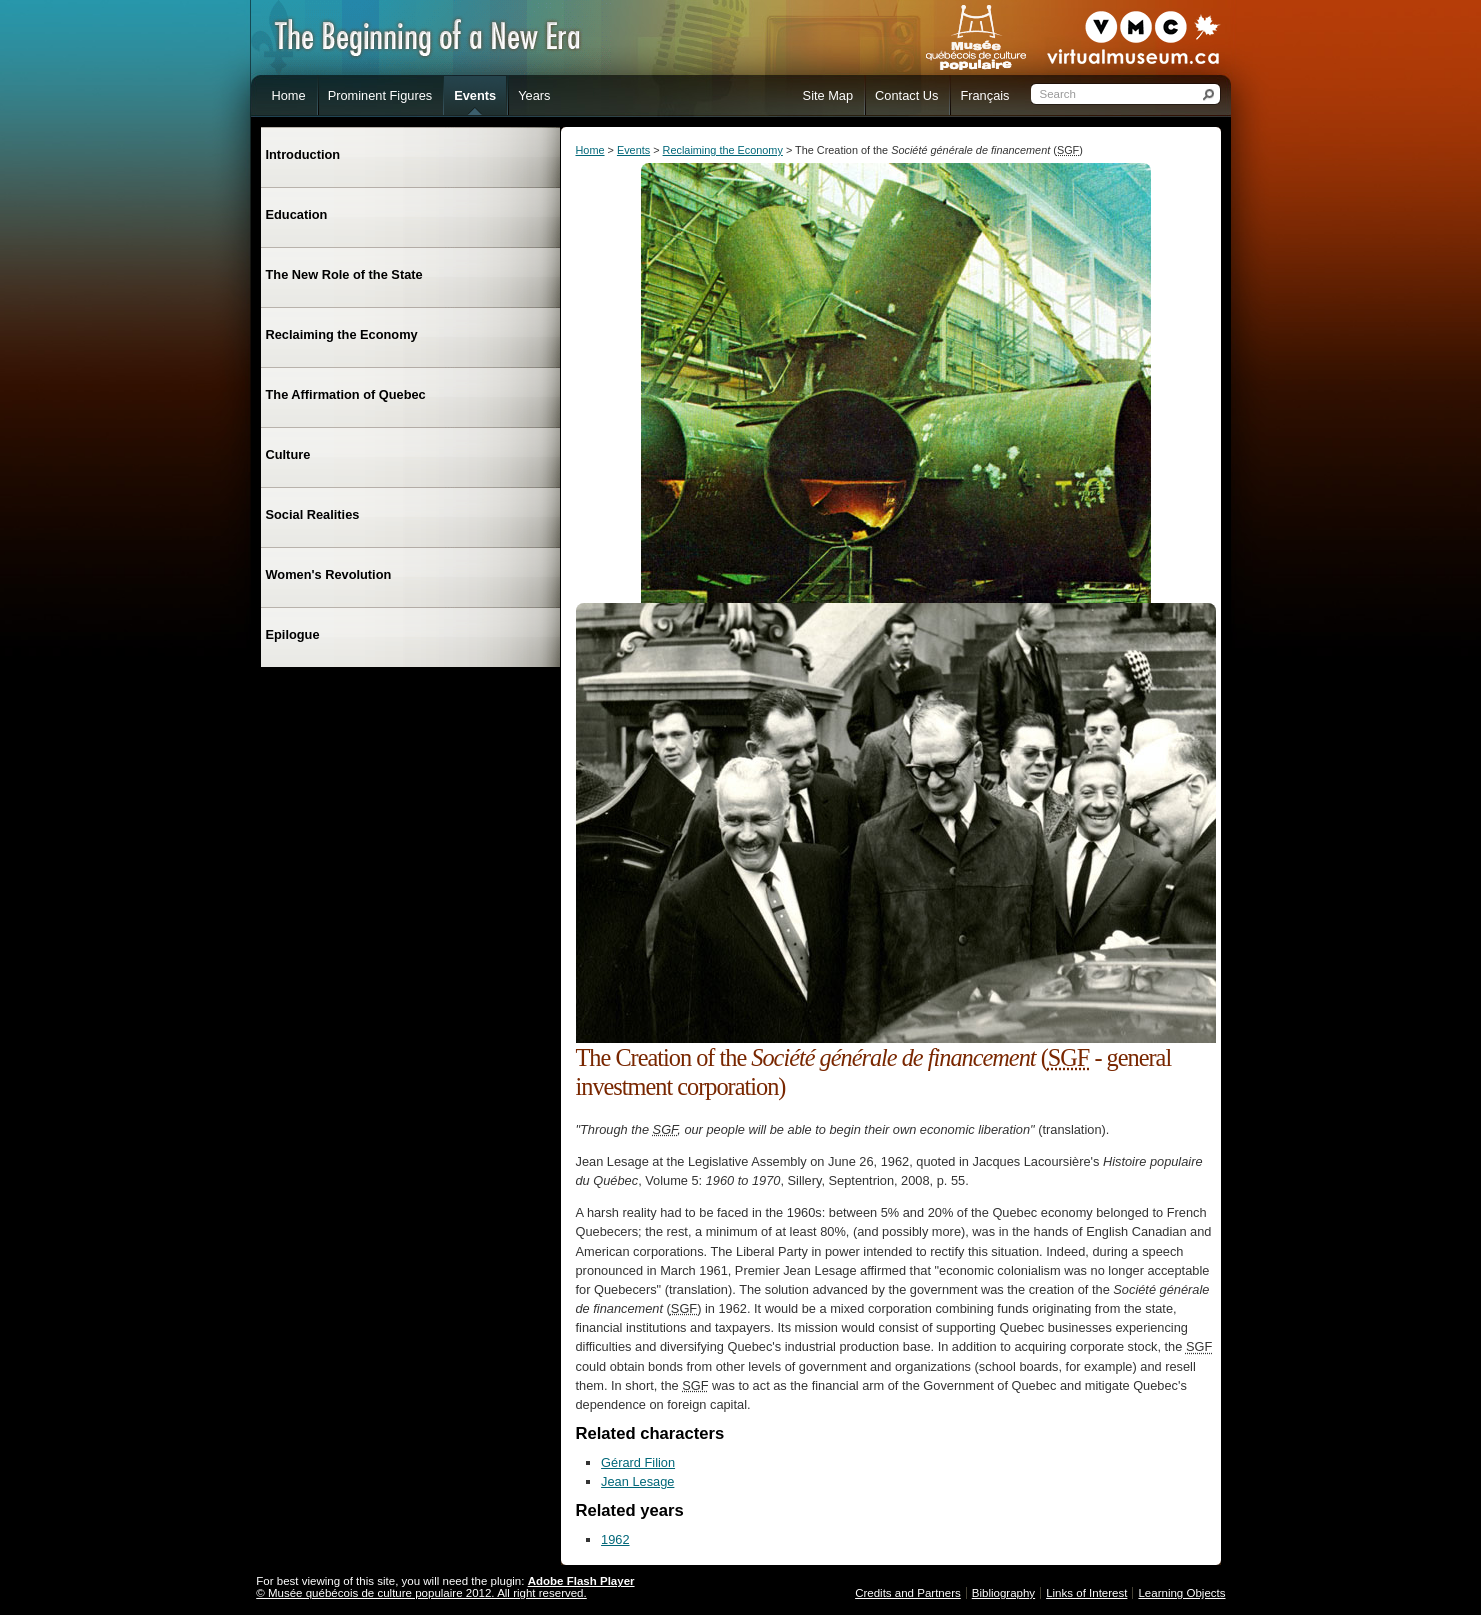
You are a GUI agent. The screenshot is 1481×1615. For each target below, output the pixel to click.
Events (633, 150)
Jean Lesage (637, 1481)
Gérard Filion (638, 1462)
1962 (615, 1539)
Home (590, 150)
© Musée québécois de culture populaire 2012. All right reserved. (421, 1593)
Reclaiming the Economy (723, 150)
